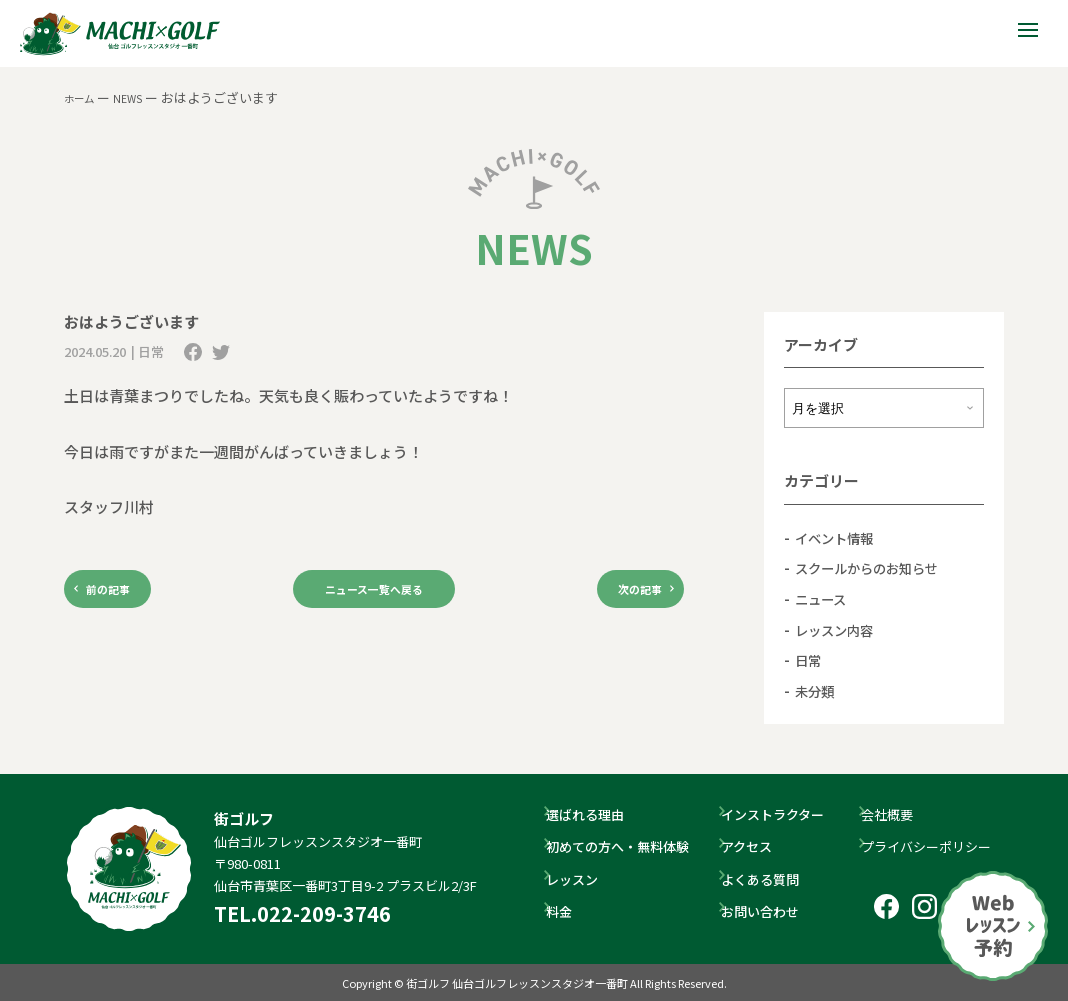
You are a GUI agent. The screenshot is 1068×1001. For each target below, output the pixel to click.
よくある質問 (769, 878)
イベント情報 (840, 537)
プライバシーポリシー (935, 846)
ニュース (824, 598)
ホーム (83, 97)
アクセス (755, 846)
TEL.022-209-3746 (302, 913)
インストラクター (781, 814)
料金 (568, 910)
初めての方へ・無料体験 (626, 846)
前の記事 (124, 592)
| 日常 (147, 351)
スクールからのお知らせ (877, 567)
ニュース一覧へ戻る (374, 592)
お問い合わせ (769, 910)
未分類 (817, 689)
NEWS (139, 97)
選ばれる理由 (594, 814)
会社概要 (896, 814)
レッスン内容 (840, 628)
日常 (810, 659)
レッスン (581, 878)
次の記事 (624, 592)
